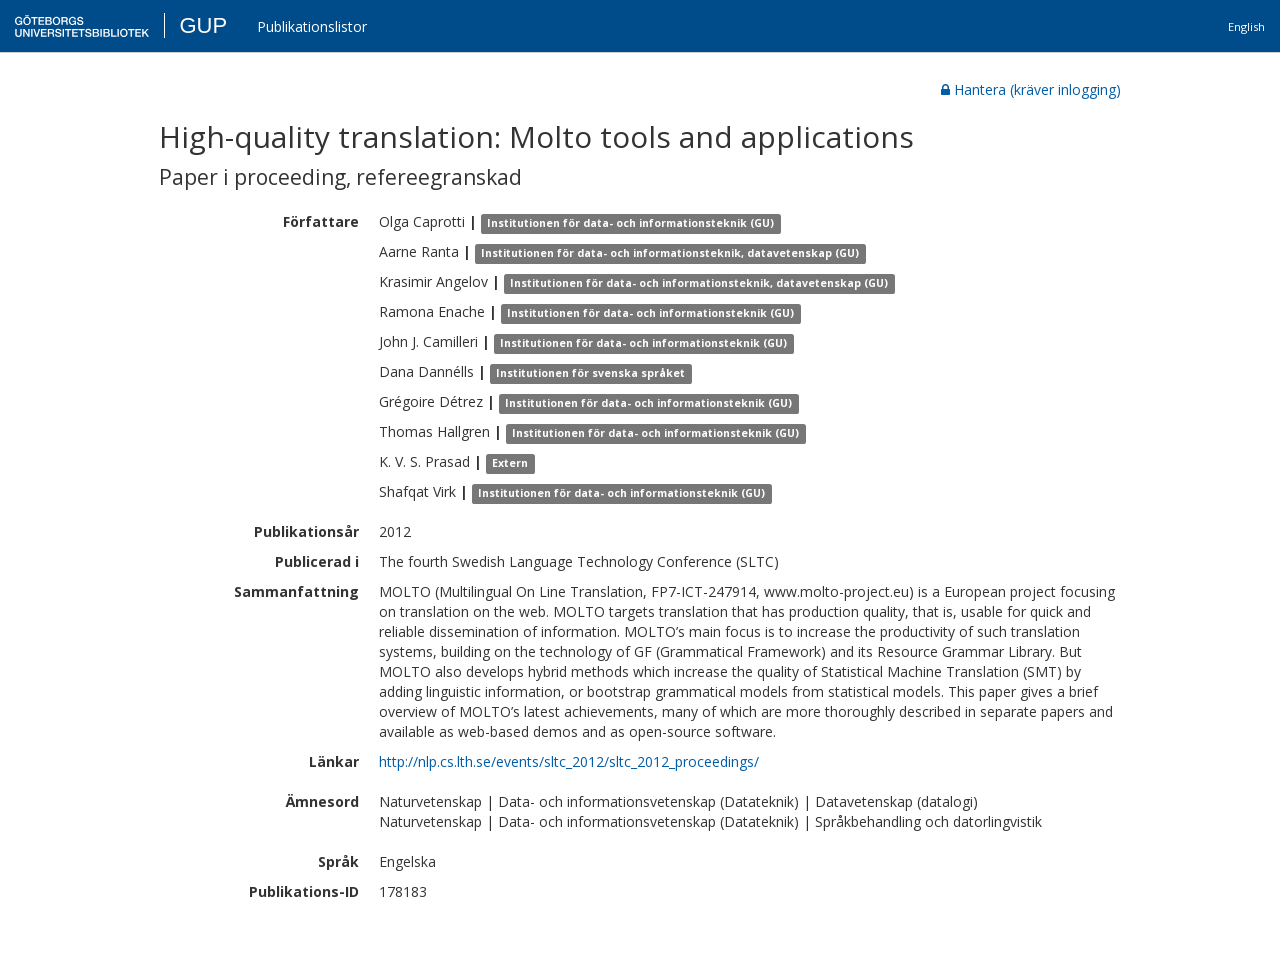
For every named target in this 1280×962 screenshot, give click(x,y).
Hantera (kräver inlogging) (1031, 89)
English (1246, 26)
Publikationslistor (312, 26)
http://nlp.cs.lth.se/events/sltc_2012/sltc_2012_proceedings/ (569, 761)
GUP (203, 25)
